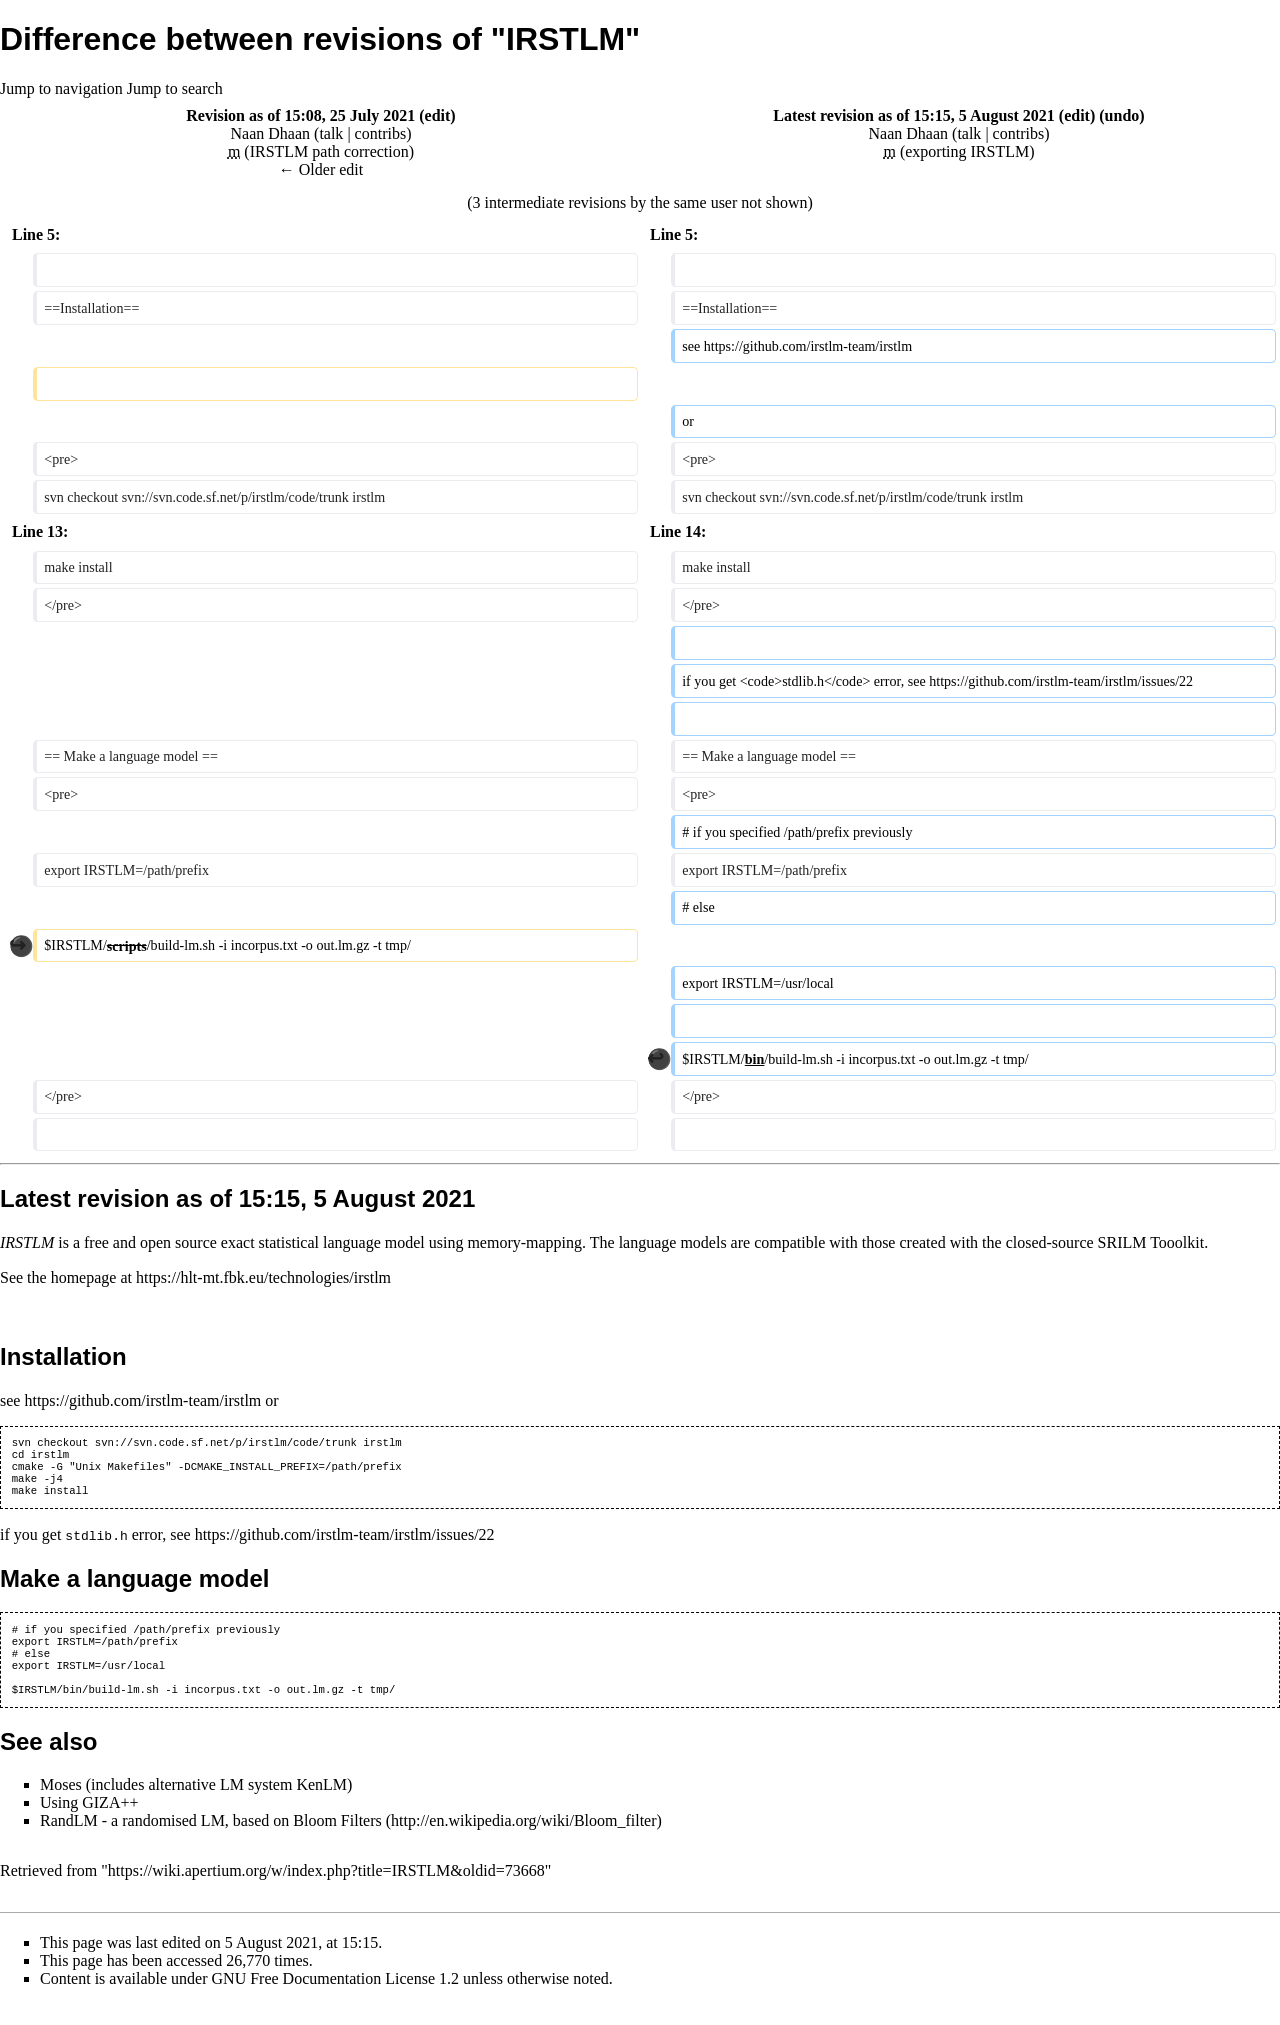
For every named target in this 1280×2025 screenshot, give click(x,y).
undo (1122, 115)
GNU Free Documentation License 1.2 (335, 1999)
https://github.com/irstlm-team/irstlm (142, 1400)
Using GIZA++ (89, 1823)
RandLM (69, 1841)
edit (438, 115)
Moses (61, 1805)
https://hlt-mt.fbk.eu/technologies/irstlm (263, 1277)
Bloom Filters (337, 1841)
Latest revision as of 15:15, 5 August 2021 (914, 115)
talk (331, 133)
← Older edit (321, 169)
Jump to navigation (61, 88)
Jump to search (175, 88)
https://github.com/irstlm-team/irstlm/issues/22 (345, 1544)
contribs (381, 133)
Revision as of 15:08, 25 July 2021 (300, 115)
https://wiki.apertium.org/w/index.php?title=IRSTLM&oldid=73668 (326, 1891)
